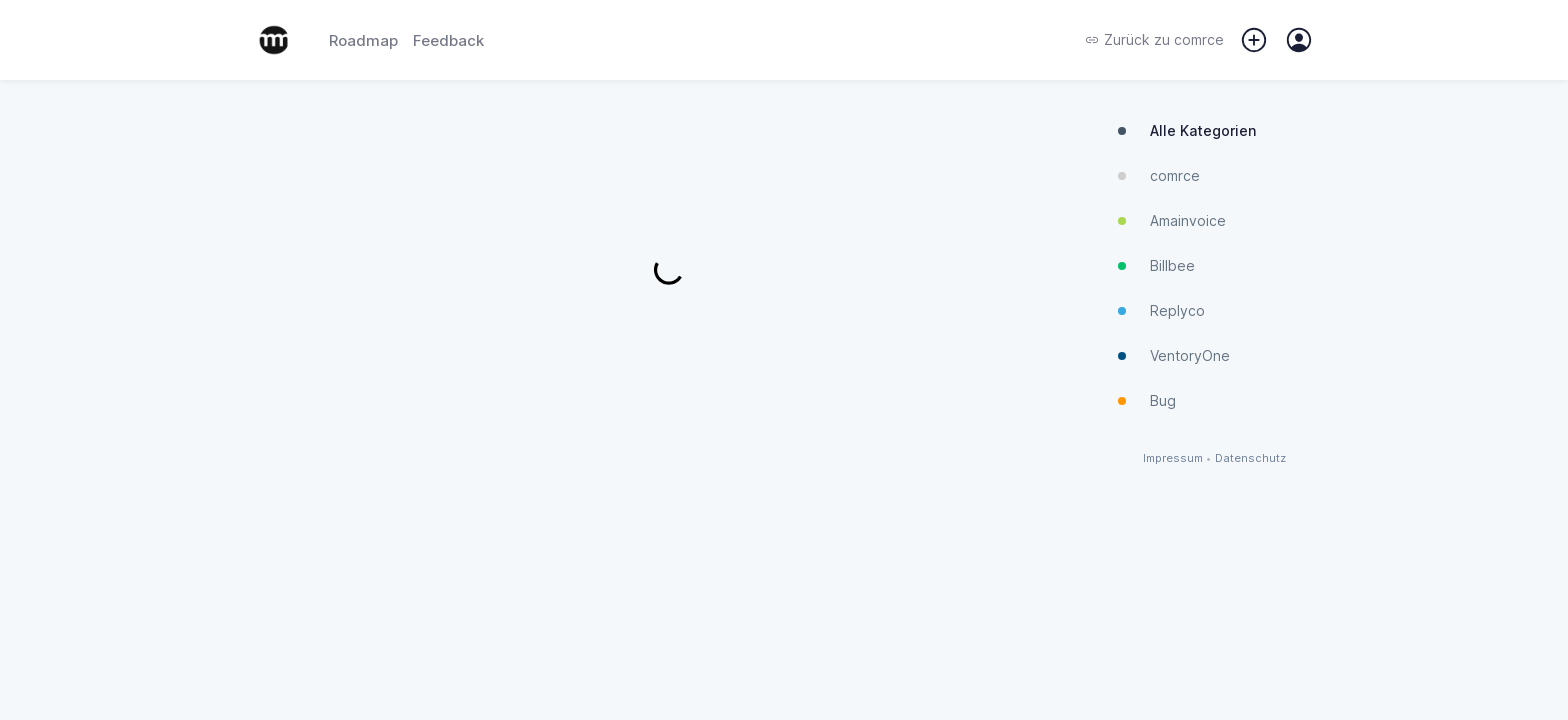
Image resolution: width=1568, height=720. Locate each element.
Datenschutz (1250, 458)
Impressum (1173, 458)
